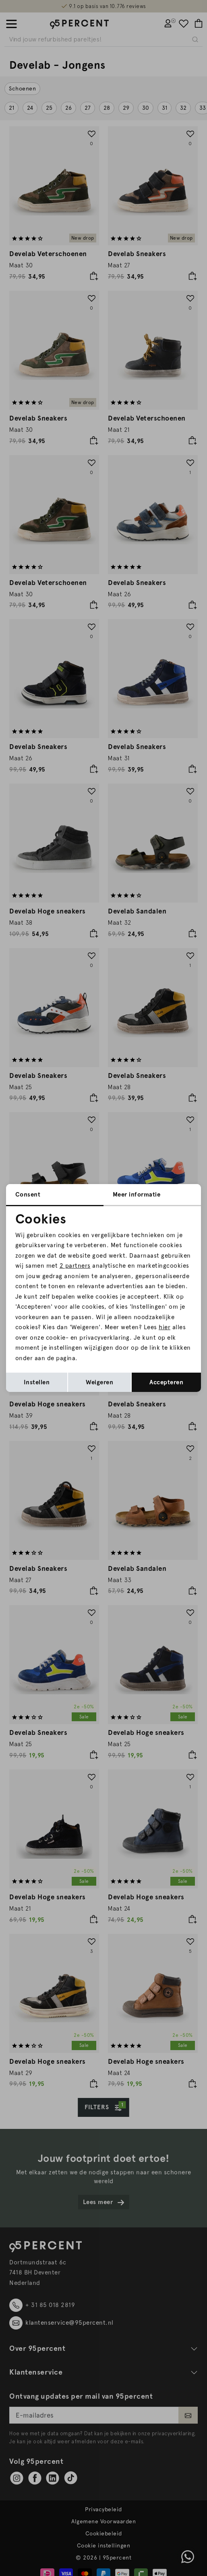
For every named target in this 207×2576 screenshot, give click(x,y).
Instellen (37, 1382)
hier (164, 1327)
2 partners (75, 1265)
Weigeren (99, 1382)
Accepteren (166, 1382)
